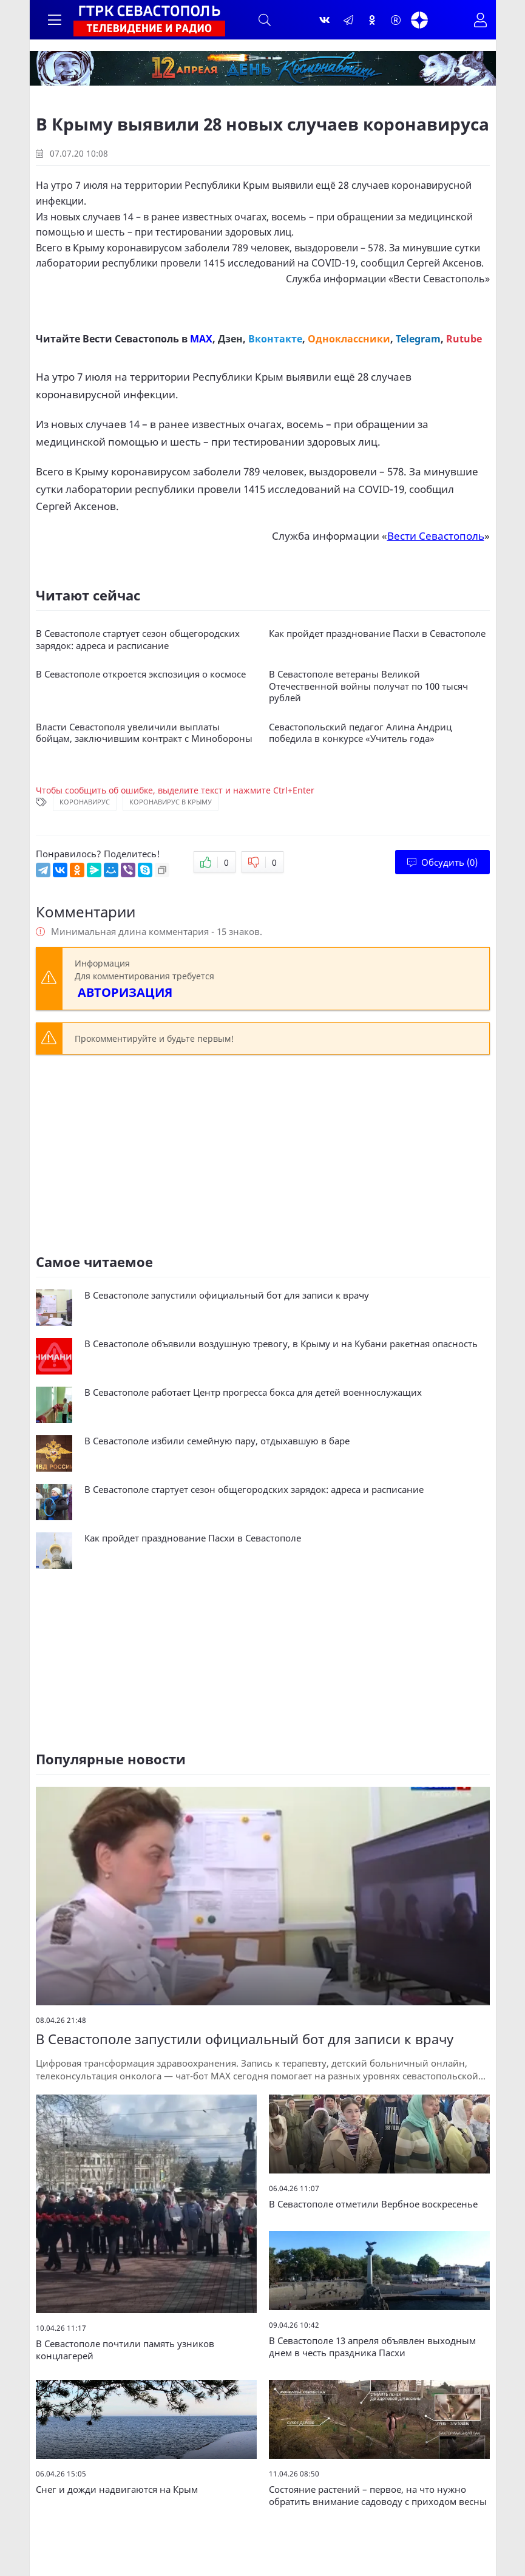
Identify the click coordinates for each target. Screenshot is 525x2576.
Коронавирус (84, 801)
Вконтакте (275, 338)
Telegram (418, 338)
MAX (201, 338)
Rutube (464, 338)
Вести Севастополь (439, 278)
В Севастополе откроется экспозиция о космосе (141, 674)
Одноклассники (349, 338)
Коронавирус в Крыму (170, 801)
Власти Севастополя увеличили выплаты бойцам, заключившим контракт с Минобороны (144, 733)
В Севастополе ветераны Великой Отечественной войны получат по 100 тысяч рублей (368, 686)
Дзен (230, 338)
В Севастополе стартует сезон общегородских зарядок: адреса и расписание (138, 639)
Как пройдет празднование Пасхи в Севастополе (377, 633)
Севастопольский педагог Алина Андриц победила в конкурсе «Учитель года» (360, 733)
